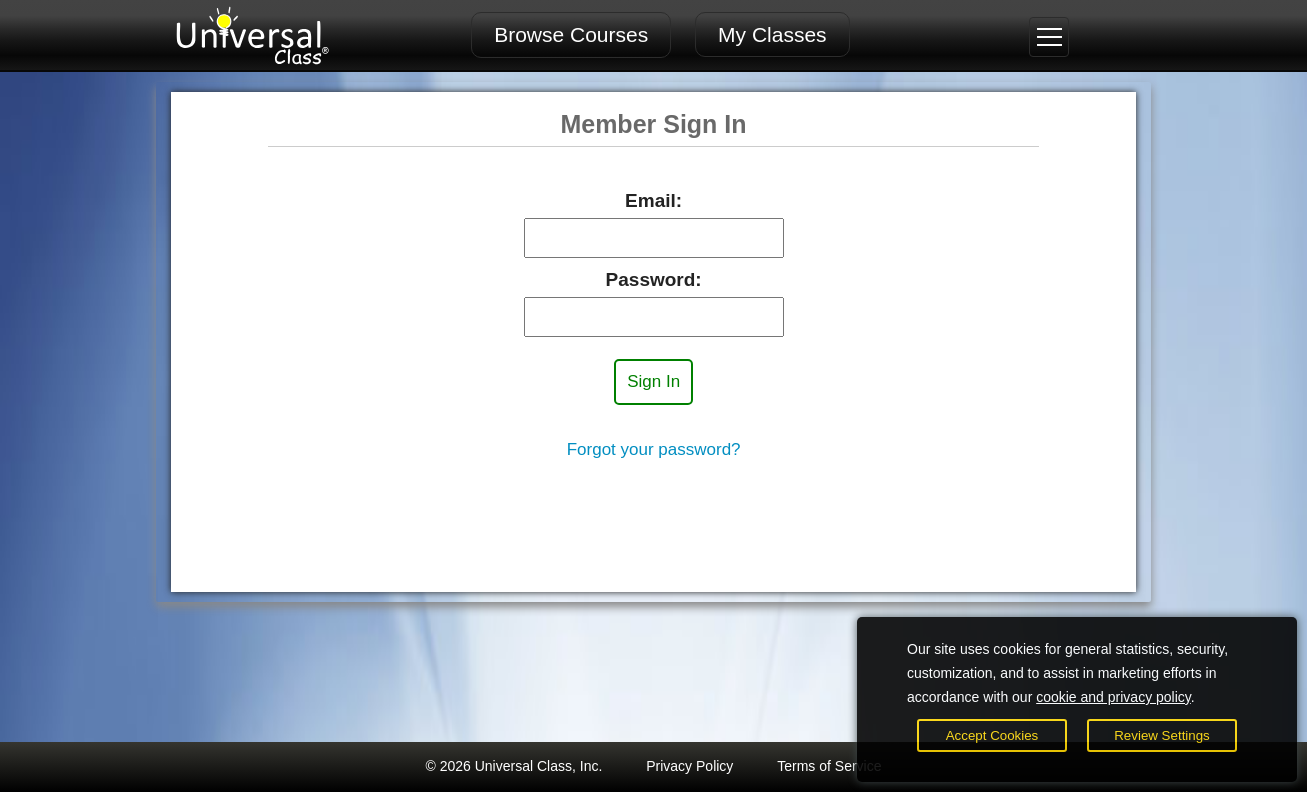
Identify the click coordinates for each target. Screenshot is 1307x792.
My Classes (772, 34)
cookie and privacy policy (1113, 697)
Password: (654, 279)
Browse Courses (571, 34)
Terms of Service (829, 766)
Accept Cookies (992, 735)
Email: (653, 200)
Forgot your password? (654, 449)
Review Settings (1162, 735)
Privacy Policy (689, 766)
